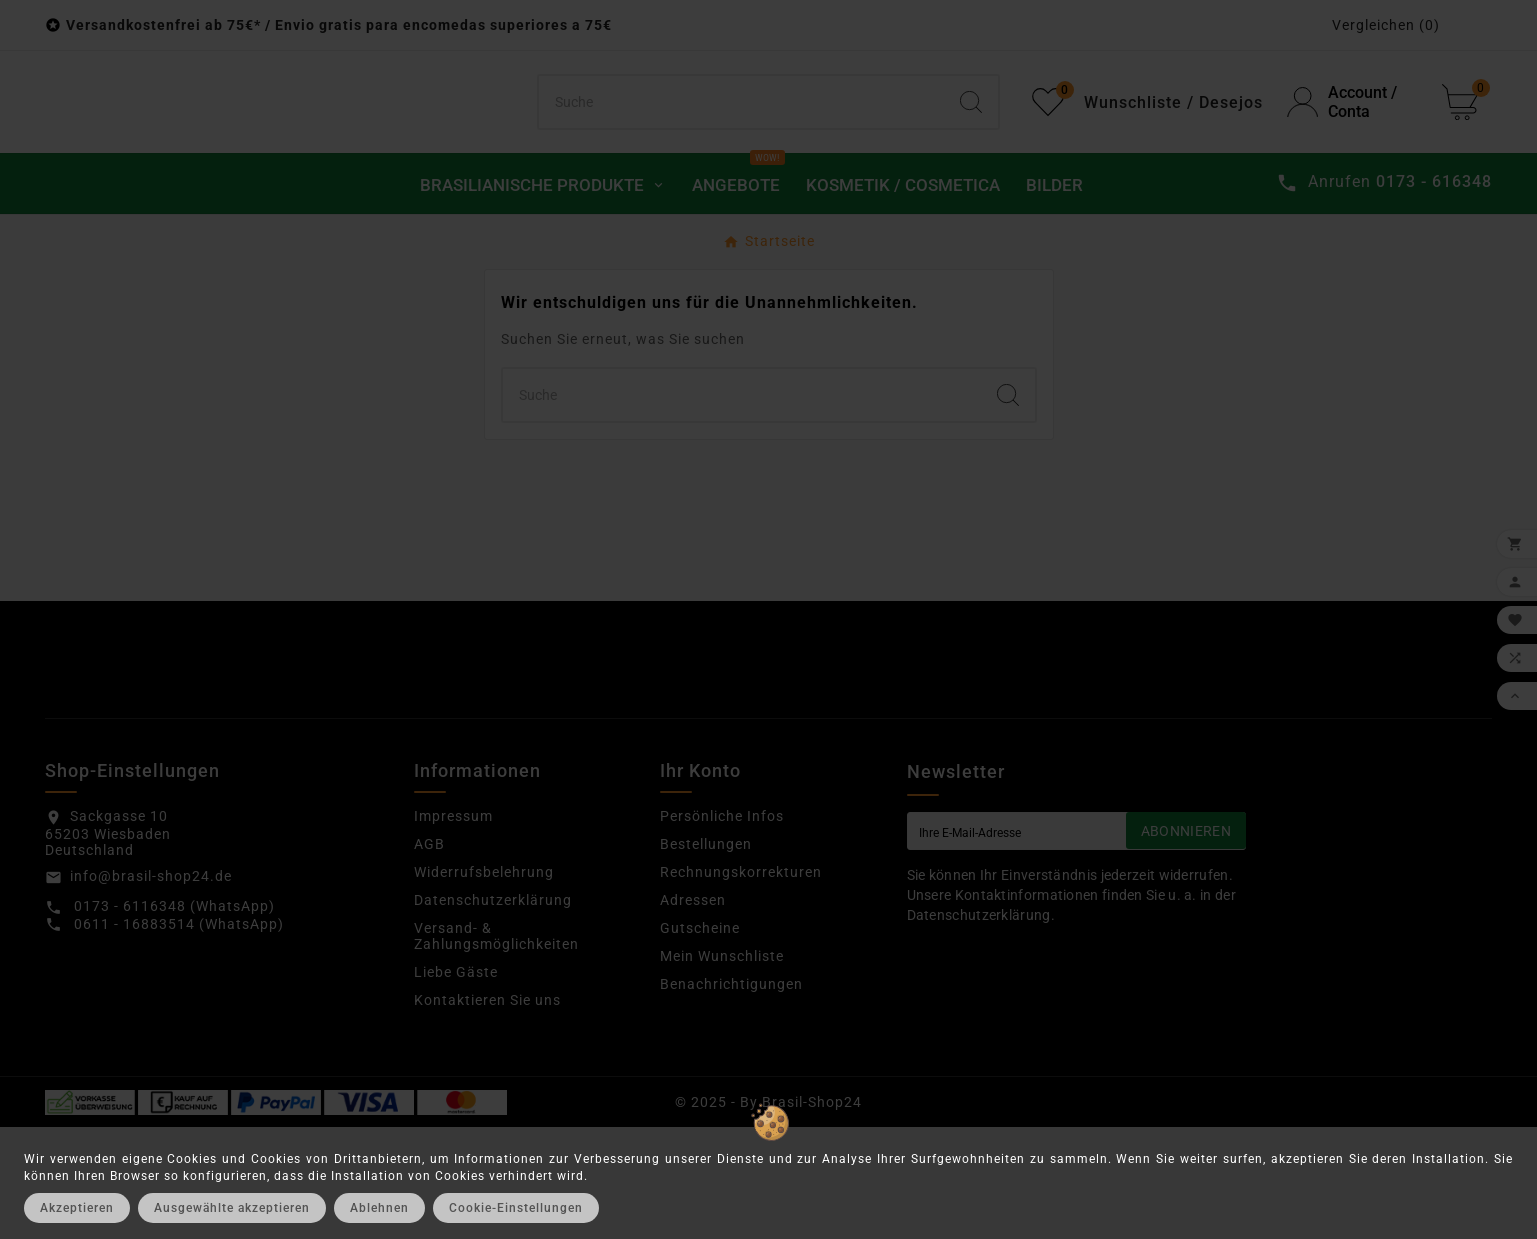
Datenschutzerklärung (493, 1011)
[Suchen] (741, 158)
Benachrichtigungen (731, 1095)
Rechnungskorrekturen (741, 983)
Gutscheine (700, 1039)
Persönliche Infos (722, 927)
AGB (429, 955)
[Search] (971, 158)
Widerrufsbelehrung (484, 983)
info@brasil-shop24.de (151, 987)
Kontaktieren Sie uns (487, 1111)
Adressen (693, 1011)
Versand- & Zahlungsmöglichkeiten (496, 1047)
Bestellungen (706, 955)
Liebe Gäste (456, 1083)
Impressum (453, 927)
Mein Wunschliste (722, 1067)
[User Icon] (1352, 158)
